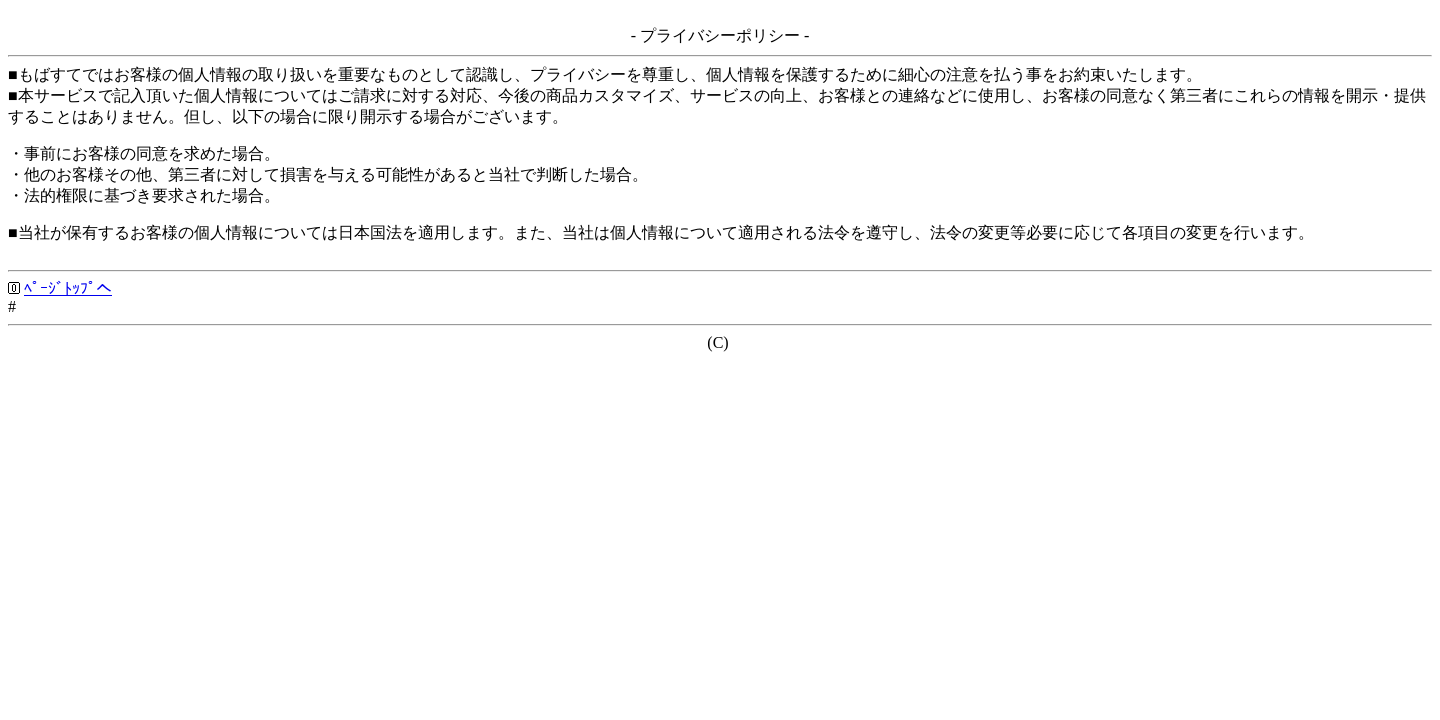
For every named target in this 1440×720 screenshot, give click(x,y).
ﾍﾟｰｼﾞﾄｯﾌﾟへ (68, 288)
